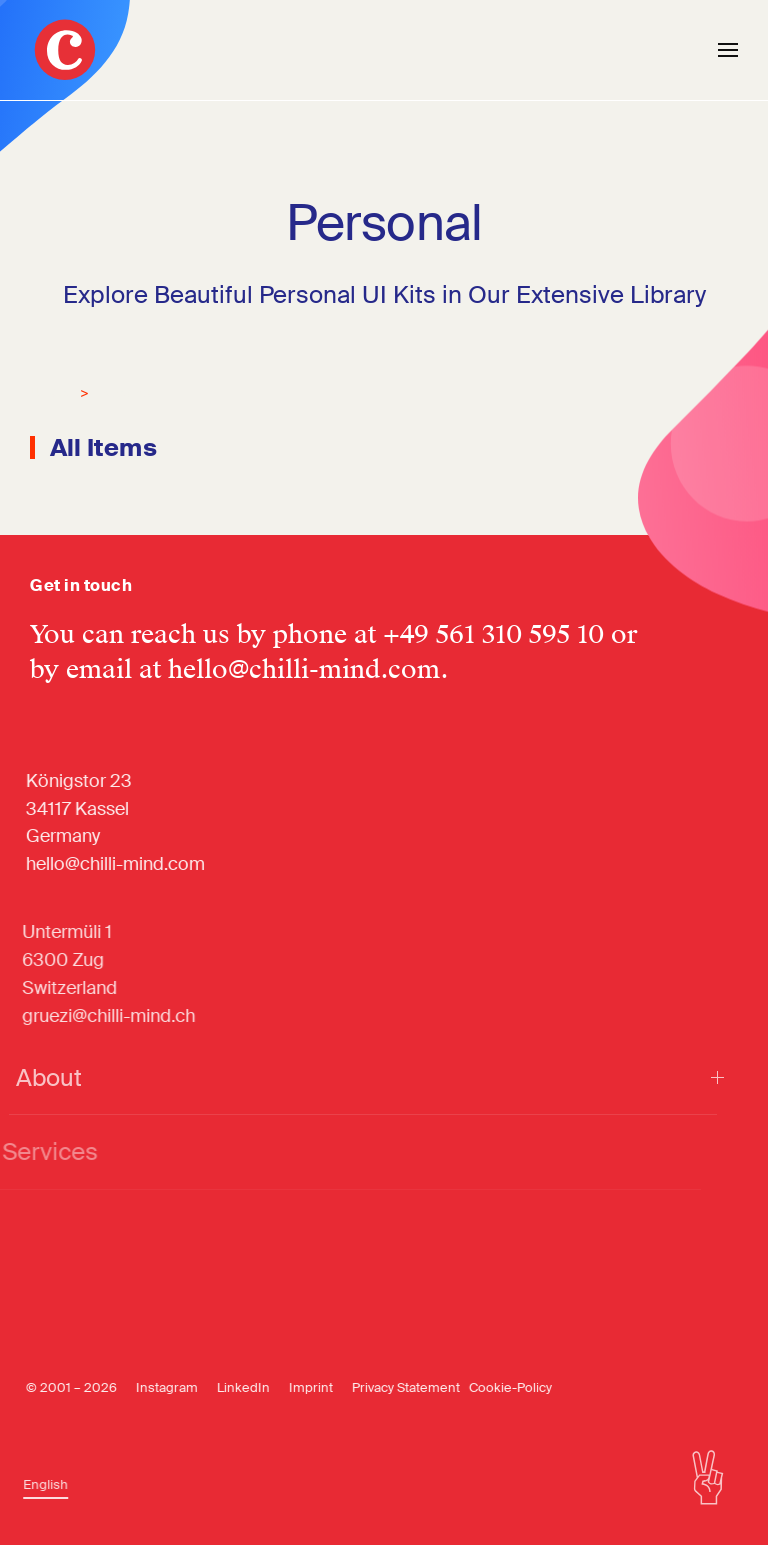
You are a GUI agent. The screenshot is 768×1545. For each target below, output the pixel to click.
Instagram (155, 1387)
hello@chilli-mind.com (304, 669)
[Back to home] (65, 50)
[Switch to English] (37, 1484)
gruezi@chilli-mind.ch (95, 1016)
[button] (728, 50)
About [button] (354, 1077)
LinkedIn (231, 1387)
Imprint (299, 1387)
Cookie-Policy (498, 1387)
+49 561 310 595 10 (493, 634)
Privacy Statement (394, 1387)
